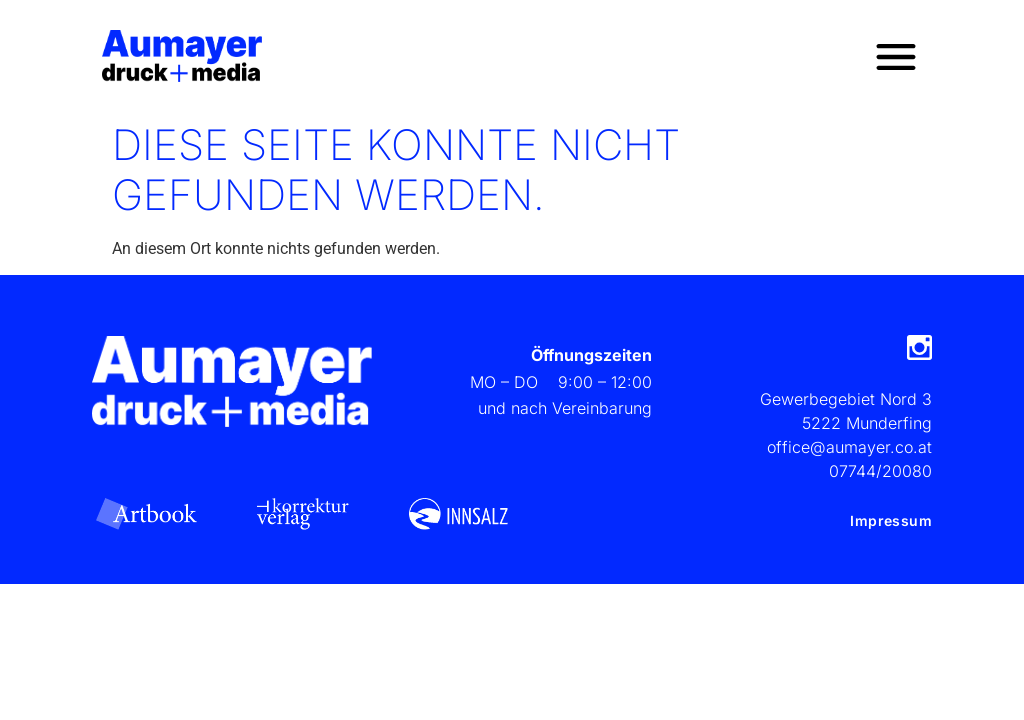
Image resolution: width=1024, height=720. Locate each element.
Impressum (891, 520)
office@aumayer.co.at (849, 447)
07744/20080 (880, 471)
